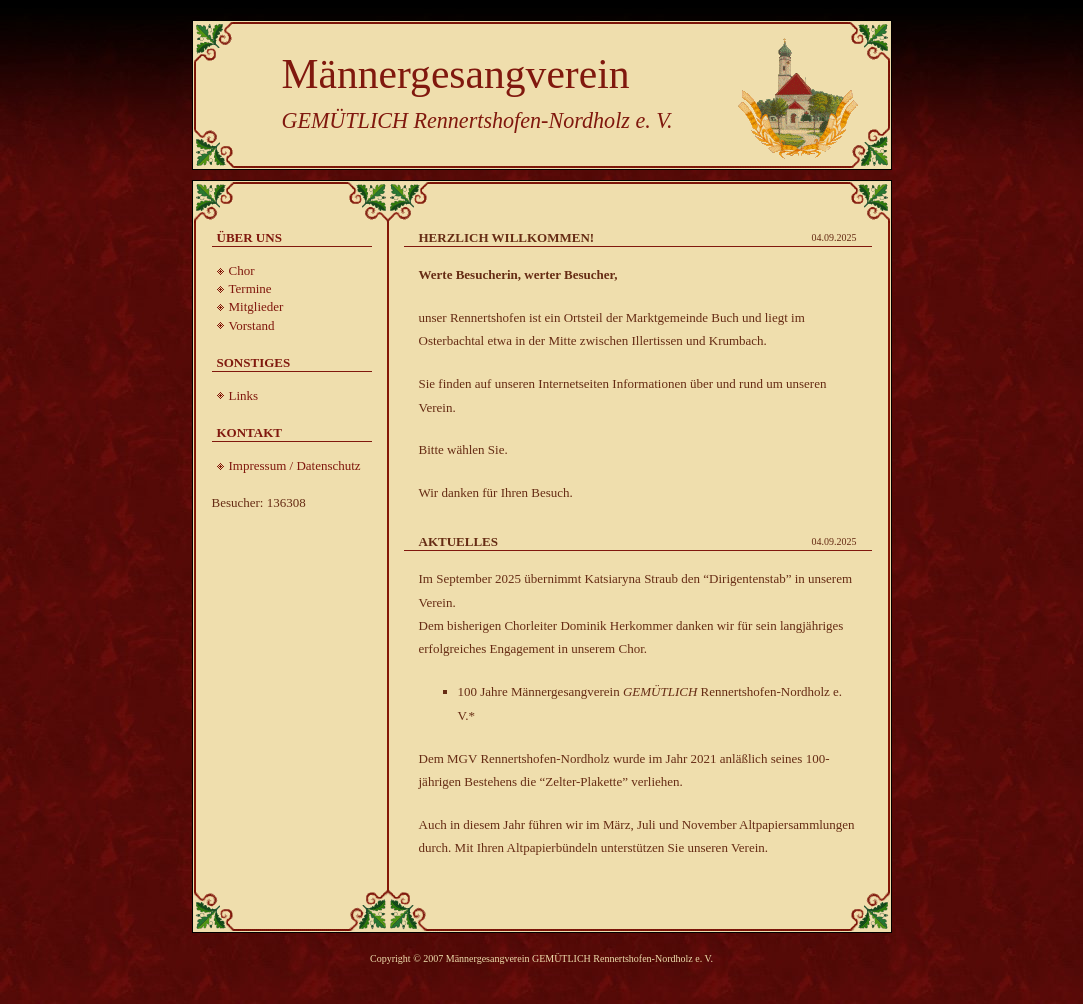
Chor (242, 270)
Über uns (249, 237)
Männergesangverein (456, 74)
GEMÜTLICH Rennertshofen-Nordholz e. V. (477, 120)
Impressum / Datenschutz (295, 465)
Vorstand (252, 325)
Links (244, 395)
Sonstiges (254, 362)
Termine (250, 288)
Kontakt (250, 432)
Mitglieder (256, 306)
